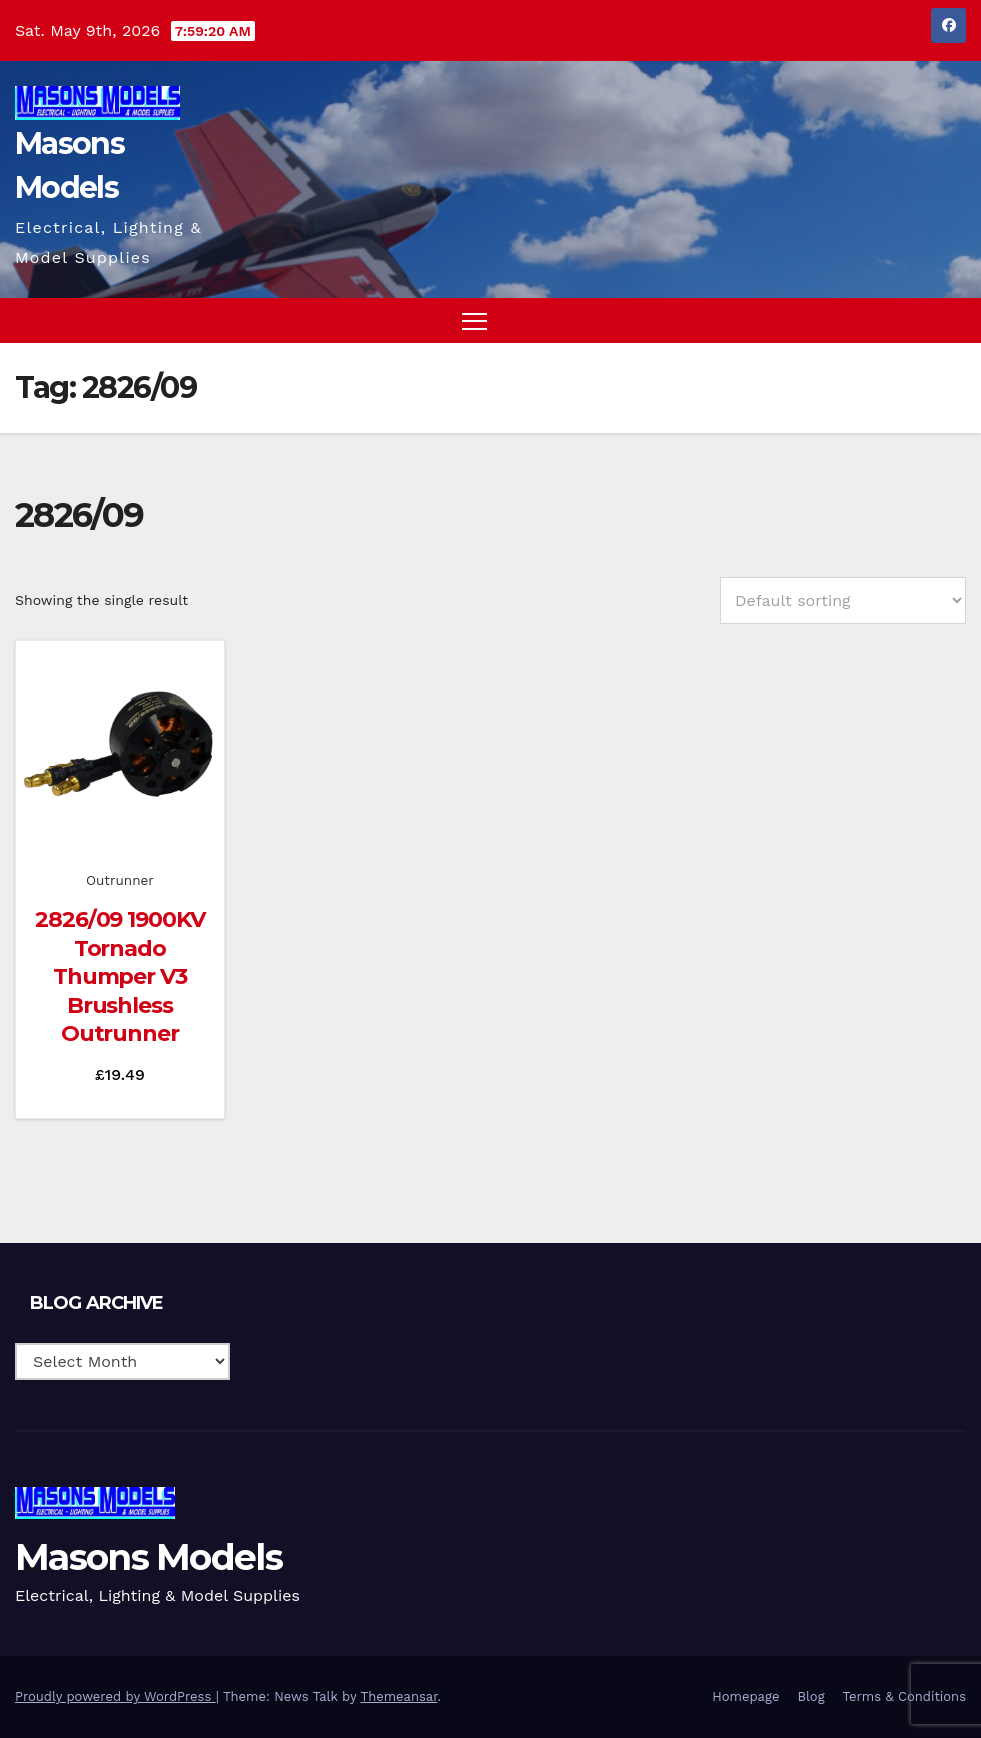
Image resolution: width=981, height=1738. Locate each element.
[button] (912, 319)
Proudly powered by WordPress (115, 1696)
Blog (810, 1696)
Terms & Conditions (904, 1696)
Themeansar (399, 1696)
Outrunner (120, 880)
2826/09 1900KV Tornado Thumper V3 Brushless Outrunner (120, 976)
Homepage (745, 1696)
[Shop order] (843, 600)
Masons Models (148, 1557)
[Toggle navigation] (474, 320)
